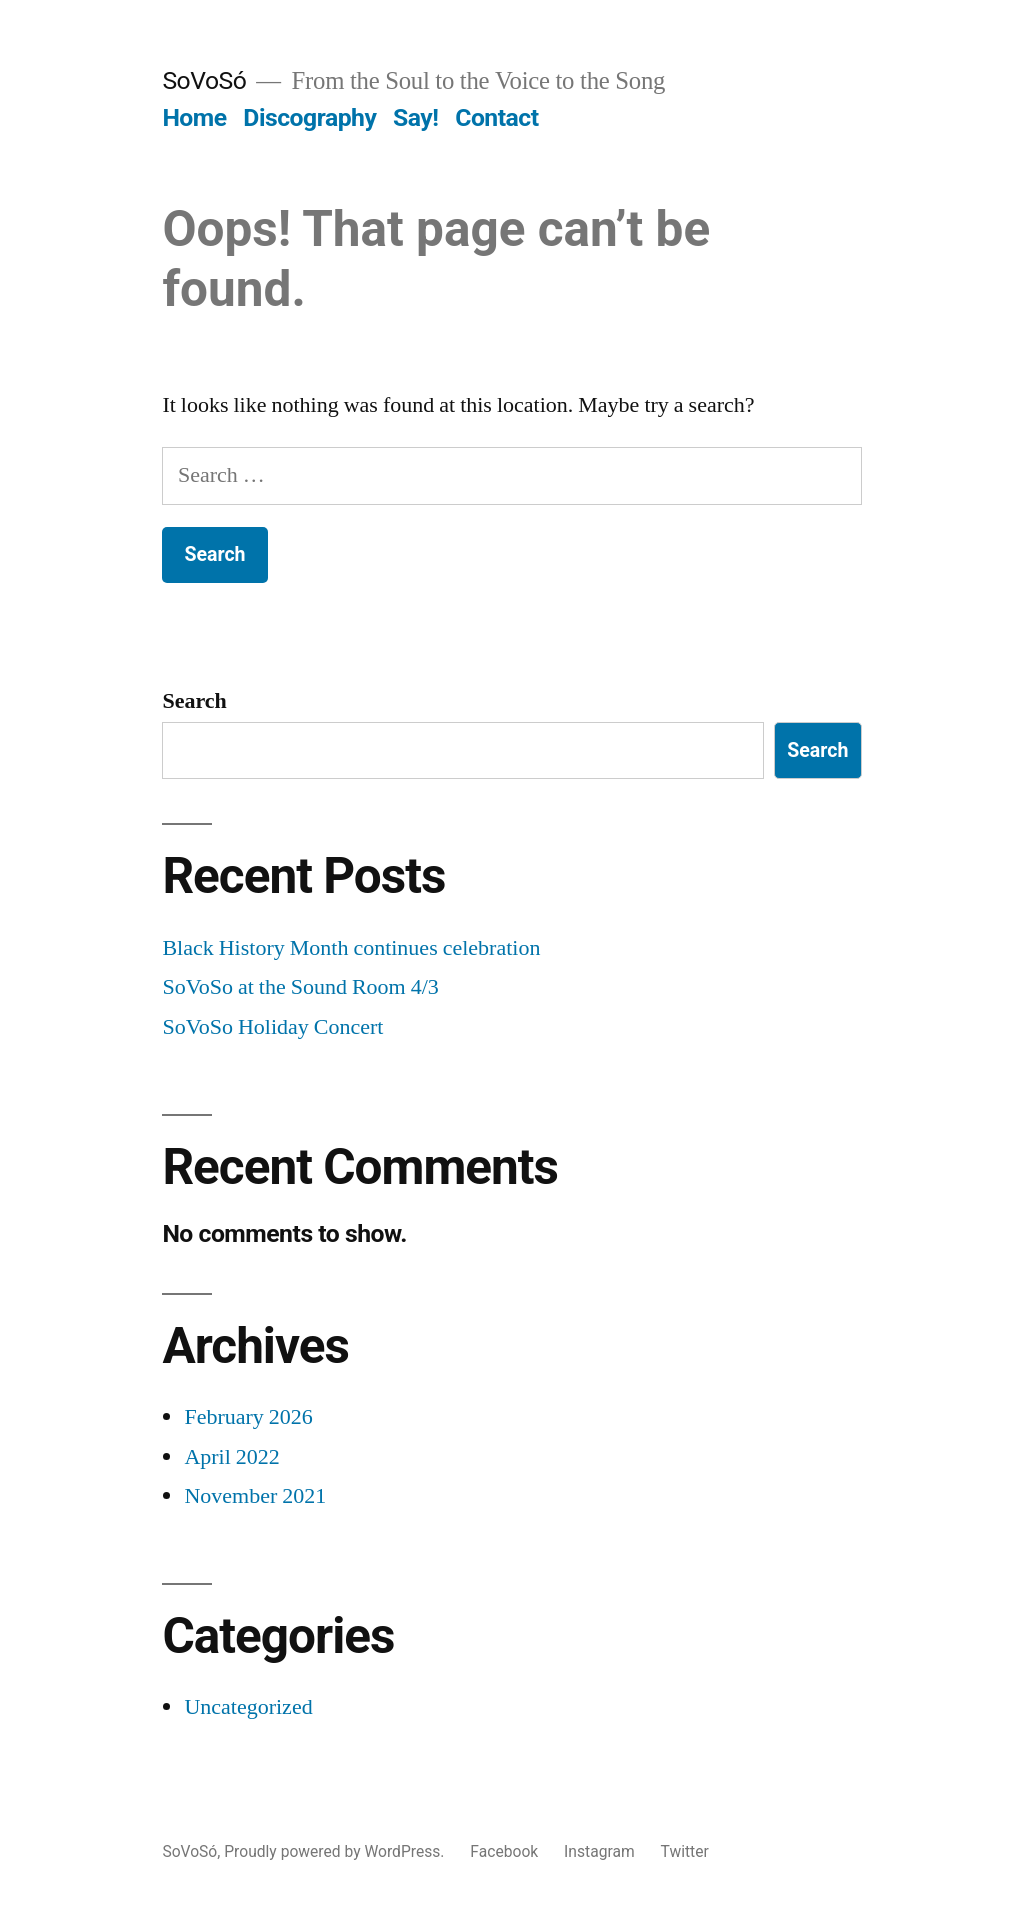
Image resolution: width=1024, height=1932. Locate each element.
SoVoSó (204, 80)
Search (194, 701)
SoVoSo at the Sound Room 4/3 (300, 987)
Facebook (504, 1851)
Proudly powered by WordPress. (336, 1851)
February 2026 (248, 1417)
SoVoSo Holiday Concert (272, 1027)
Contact (496, 117)
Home (194, 117)
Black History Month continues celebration (351, 948)
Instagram (599, 1851)
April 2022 (231, 1457)
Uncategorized (248, 1707)
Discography (309, 117)
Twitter (685, 1851)
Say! (415, 117)
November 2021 (255, 1496)
